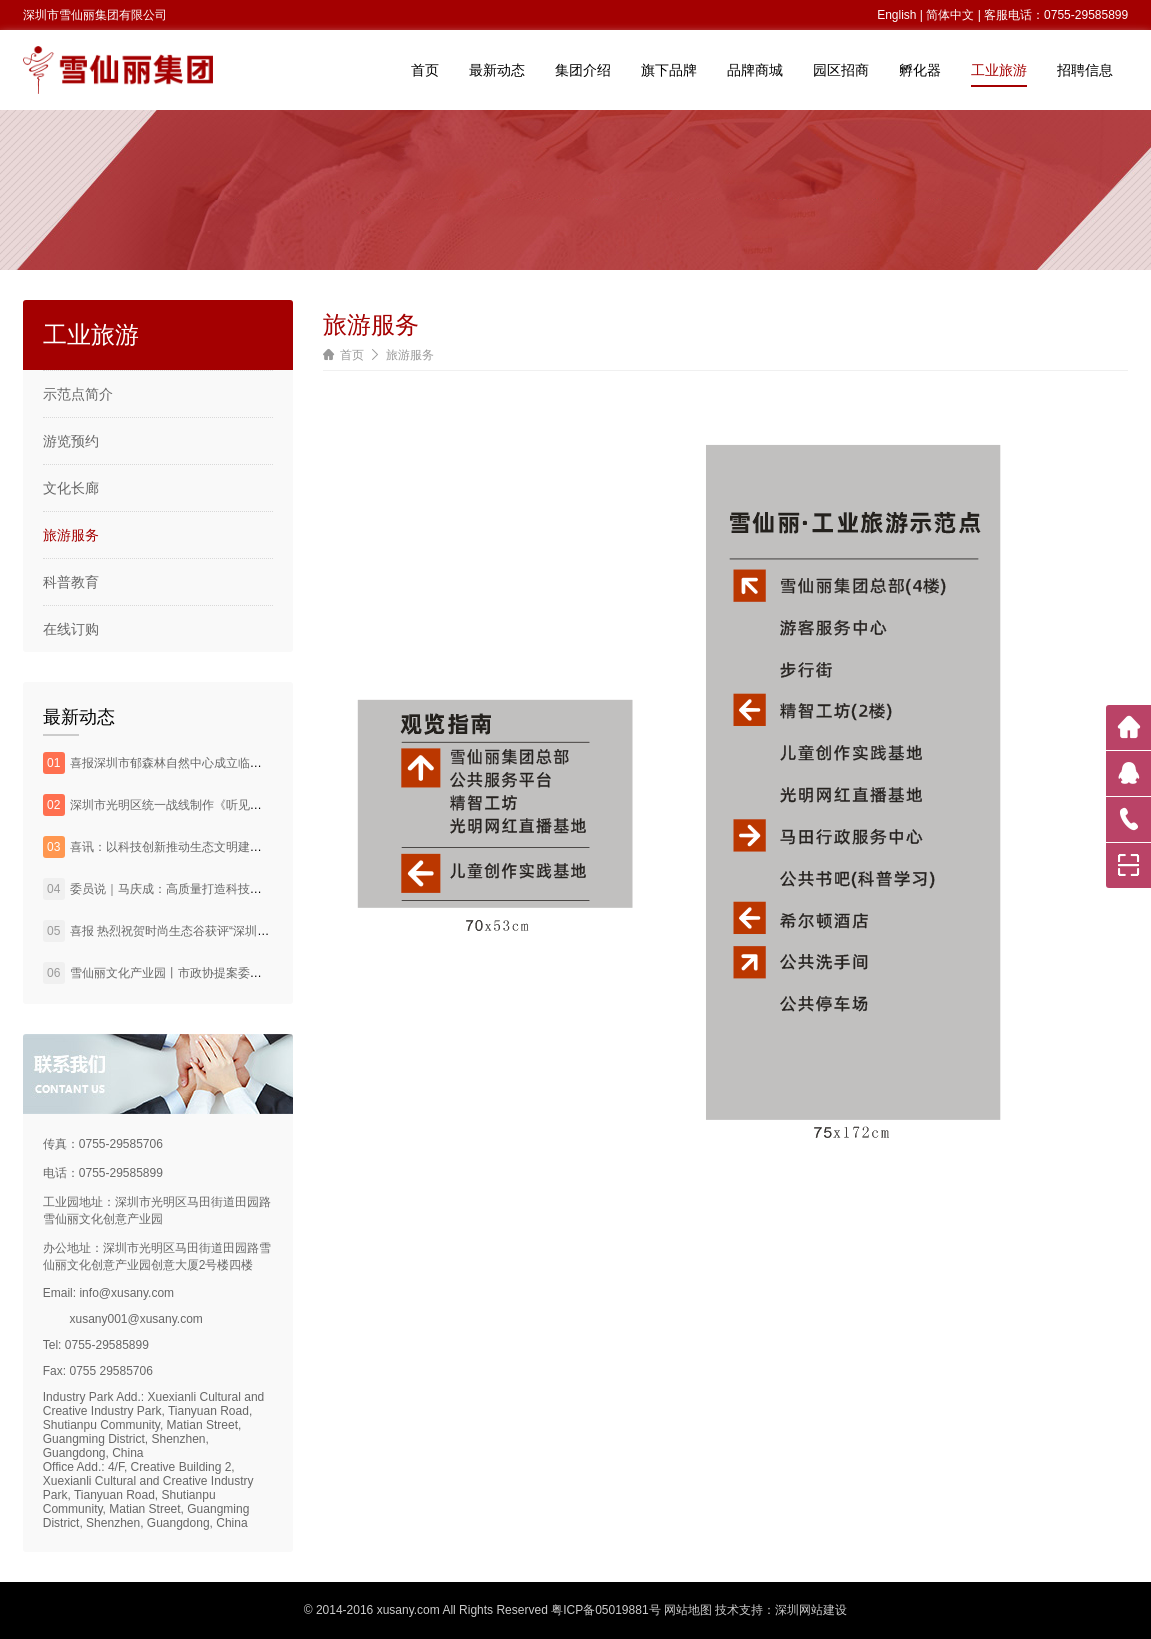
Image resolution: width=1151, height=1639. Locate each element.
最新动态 (497, 70)
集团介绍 (583, 70)
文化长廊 (71, 488)
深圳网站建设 (811, 1610)
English (896, 15)
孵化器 (920, 70)
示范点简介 (78, 394)
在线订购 (71, 629)
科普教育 (71, 582)
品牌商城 (755, 70)
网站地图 (688, 1610)
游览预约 (71, 441)
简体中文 (950, 15)
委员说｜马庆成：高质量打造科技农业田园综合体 (202, 889)
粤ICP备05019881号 (605, 1610)
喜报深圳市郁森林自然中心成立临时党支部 (184, 763)
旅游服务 (71, 535)
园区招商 (841, 70)
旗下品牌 (669, 70)
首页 (425, 70)
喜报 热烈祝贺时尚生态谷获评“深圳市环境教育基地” (207, 931)
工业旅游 (999, 70)
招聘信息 (1085, 70)
